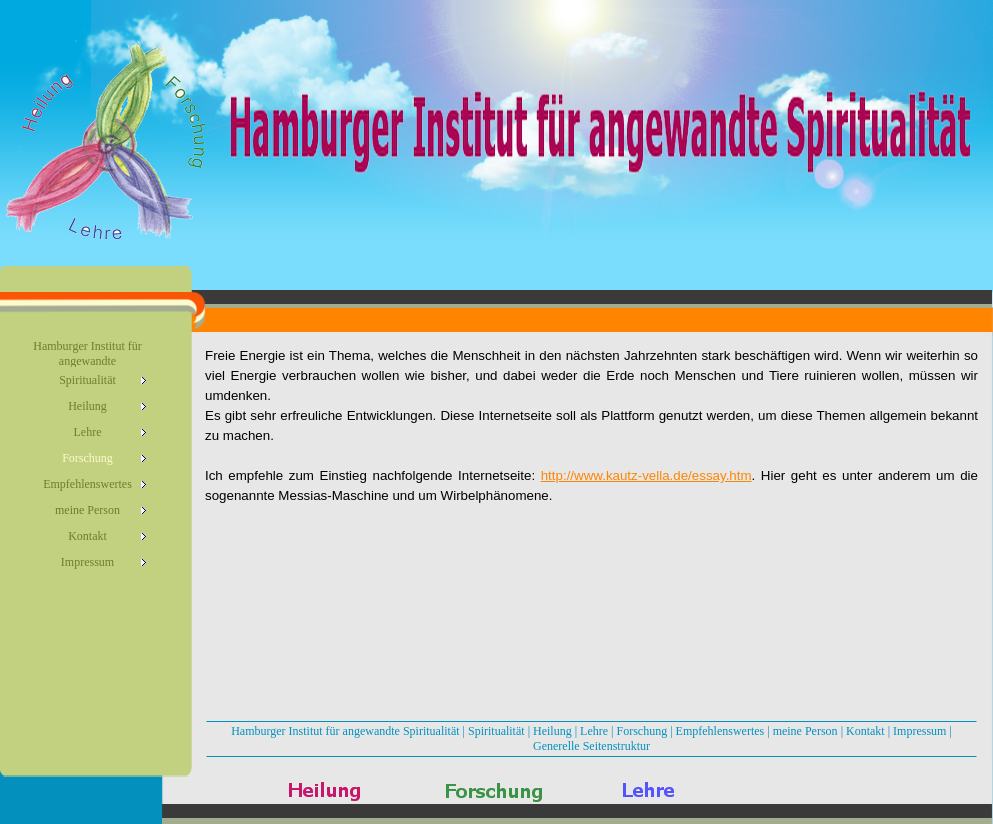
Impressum (919, 731)
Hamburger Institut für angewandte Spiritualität (345, 731)
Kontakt (865, 731)
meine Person (805, 731)
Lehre (594, 731)
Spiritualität (496, 731)
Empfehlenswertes (720, 731)
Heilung (552, 731)
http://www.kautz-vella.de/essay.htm (646, 475)
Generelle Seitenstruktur (591, 746)
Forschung (642, 731)
